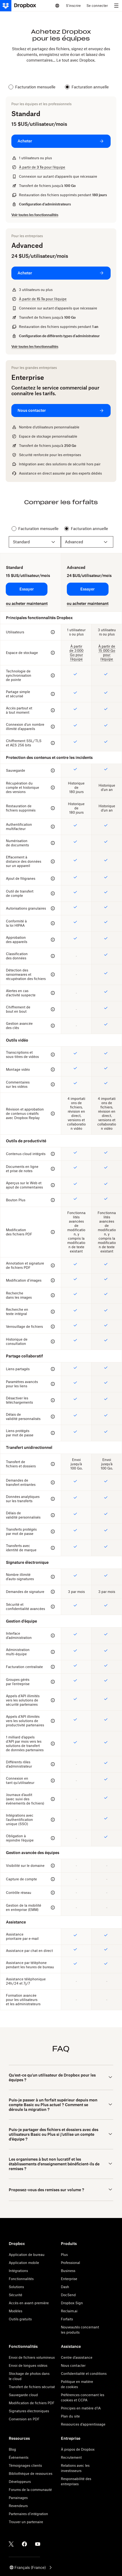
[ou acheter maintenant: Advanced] (87, 608)
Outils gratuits (20, 2324)
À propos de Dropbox (78, 2454)
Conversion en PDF (24, 2424)
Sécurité (15, 2300)
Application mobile (24, 2267)
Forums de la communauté (30, 2494)
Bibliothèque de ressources (30, 2478)
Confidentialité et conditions (84, 2378)
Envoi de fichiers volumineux (32, 2362)
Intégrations (18, 2275)
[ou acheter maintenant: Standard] (27, 608)
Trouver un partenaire (26, 2527)
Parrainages (18, 2502)
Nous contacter (73, 2370)
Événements (18, 2462)
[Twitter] (11, 2549)
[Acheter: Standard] (61, 141)
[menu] (116, 5)
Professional (70, 2267)
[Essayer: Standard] (27, 593)
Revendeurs (18, 2510)
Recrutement (71, 2462)
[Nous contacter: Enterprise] (61, 410)
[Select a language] (57, 5)
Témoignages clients (25, 2470)
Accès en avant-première (29, 2308)
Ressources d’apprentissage (83, 2429)
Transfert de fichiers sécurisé (32, 2392)
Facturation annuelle (87, 87)
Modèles (15, 2316)
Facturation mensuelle (32, 87)
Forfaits (67, 2324)
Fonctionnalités (21, 2283)
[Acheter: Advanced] (61, 273)
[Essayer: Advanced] (87, 593)
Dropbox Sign (72, 2308)
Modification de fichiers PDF (31, 2408)
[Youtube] (37, 2549)
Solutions (16, 2292)
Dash (65, 2292)
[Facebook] (24, 2549)
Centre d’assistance (76, 2362)
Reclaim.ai (69, 2316)
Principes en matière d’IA (81, 2413)
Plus (64, 2259)
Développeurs (20, 2486)
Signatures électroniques (29, 2416)
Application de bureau (27, 2259)
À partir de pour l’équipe (42, 167)
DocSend (68, 2300)
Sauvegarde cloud (23, 2400)
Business (68, 2275)
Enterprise (69, 2283)
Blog (12, 2454)
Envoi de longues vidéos (28, 2370)
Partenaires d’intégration (28, 2519)
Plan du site (70, 2421)
